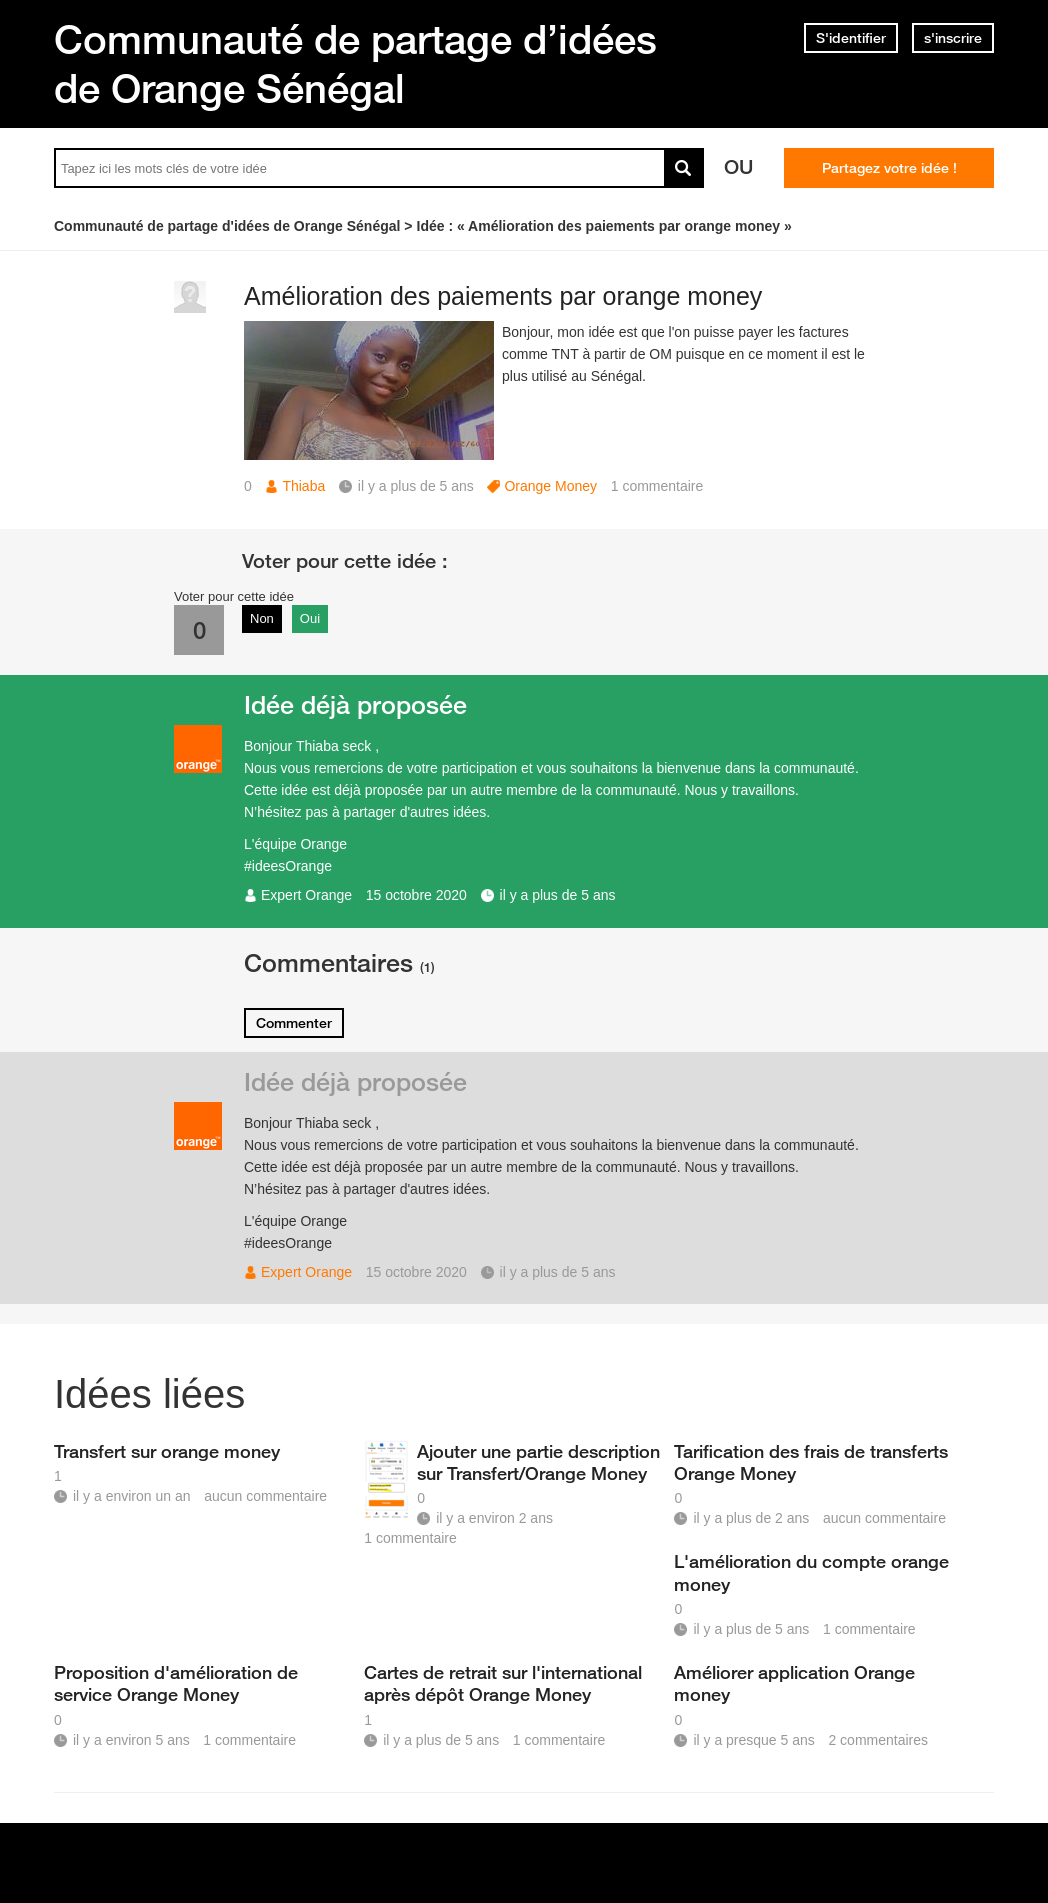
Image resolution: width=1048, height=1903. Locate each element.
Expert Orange (306, 895)
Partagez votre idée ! (889, 168)
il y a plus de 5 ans (558, 895)
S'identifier (851, 38)
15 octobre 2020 (416, 895)
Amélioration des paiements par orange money (503, 296)
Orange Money (550, 486)
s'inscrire (953, 38)
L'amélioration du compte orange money (811, 1572)
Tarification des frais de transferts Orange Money (811, 1462)
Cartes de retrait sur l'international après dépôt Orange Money (503, 1683)
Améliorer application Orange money (794, 1683)
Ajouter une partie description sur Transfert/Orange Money (538, 1462)
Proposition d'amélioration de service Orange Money (176, 1683)
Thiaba (303, 486)
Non (262, 618)
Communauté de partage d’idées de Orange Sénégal (355, 63)
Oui (310, 618)
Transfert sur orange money (167, 1451)
